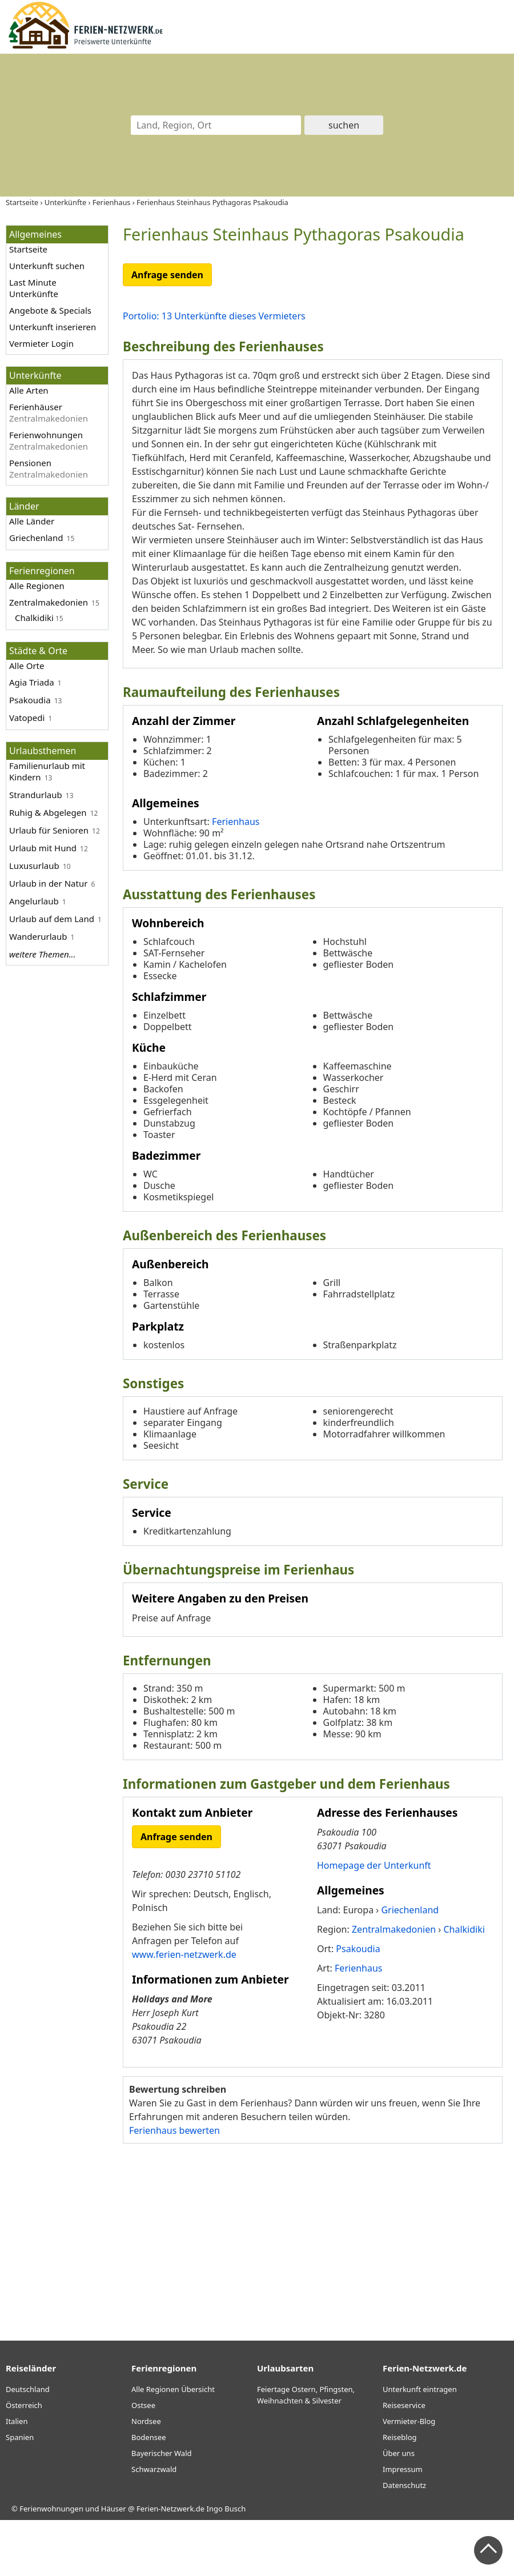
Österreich (24, 2461)
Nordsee (146, 2477)
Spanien (20, 2493)
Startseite (28, 249)
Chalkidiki (34, 617)
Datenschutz (404, 2541)
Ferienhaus (235, 877)
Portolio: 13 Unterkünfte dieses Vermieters (214, 316)
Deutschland (28, 2445)
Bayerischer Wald (161, 2509)
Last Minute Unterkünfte (33, 288)
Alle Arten (29, 390)
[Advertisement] (313, 2294)
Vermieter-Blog (409, 2477)
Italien (16, 2477)
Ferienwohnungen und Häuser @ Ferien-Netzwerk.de (111, 2564)
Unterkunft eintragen (420, 2445)
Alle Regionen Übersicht (173, 2445)
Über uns (399, 2509)
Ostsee (143, 2461)
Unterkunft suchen (47, 265)
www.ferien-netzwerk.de (184, 2010)
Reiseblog (400, 2493)
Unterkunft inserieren (52, 326)
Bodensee (148, 2493)
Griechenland (36, 537)
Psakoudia (30, 700)
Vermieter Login (41, 343)
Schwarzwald (153, 2525)
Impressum (403, 2525)
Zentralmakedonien (48, 602)
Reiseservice (404, 2461)
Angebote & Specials (50, 310)
